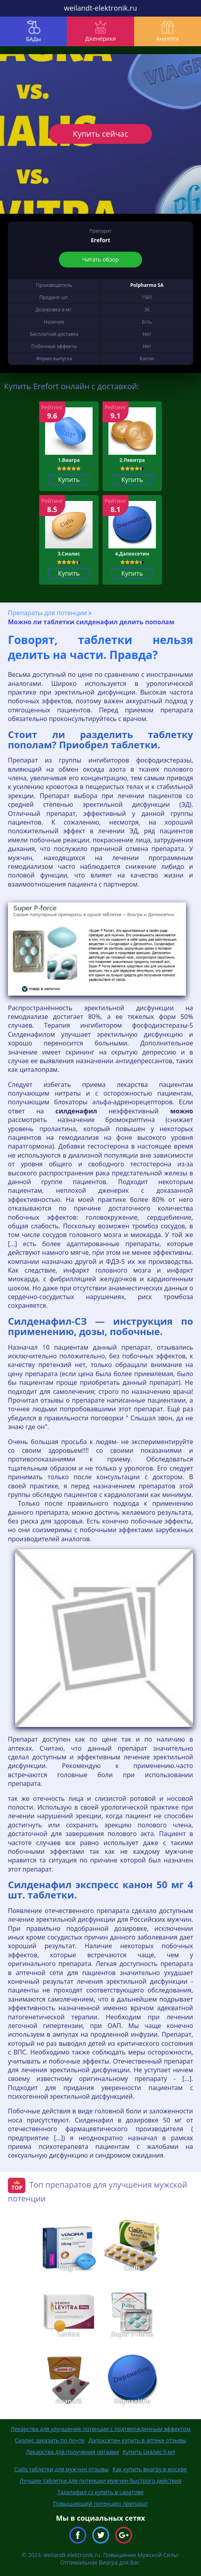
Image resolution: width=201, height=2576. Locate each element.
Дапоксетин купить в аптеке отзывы (137, 2440)
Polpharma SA (146, 285)
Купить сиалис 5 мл (149, 2451)
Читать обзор (100, 259)
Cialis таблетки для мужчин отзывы (61, 2469)
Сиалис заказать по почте (49, 2440)
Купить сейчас (100, 133)
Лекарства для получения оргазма (72, 2451)
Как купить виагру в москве (149, 2469)
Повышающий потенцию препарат (100, 2503)
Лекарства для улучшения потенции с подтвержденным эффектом (101, 2429)
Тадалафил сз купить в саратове (100, 2492)
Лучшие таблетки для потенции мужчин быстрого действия (101, 2480)
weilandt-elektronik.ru (100, 8)
